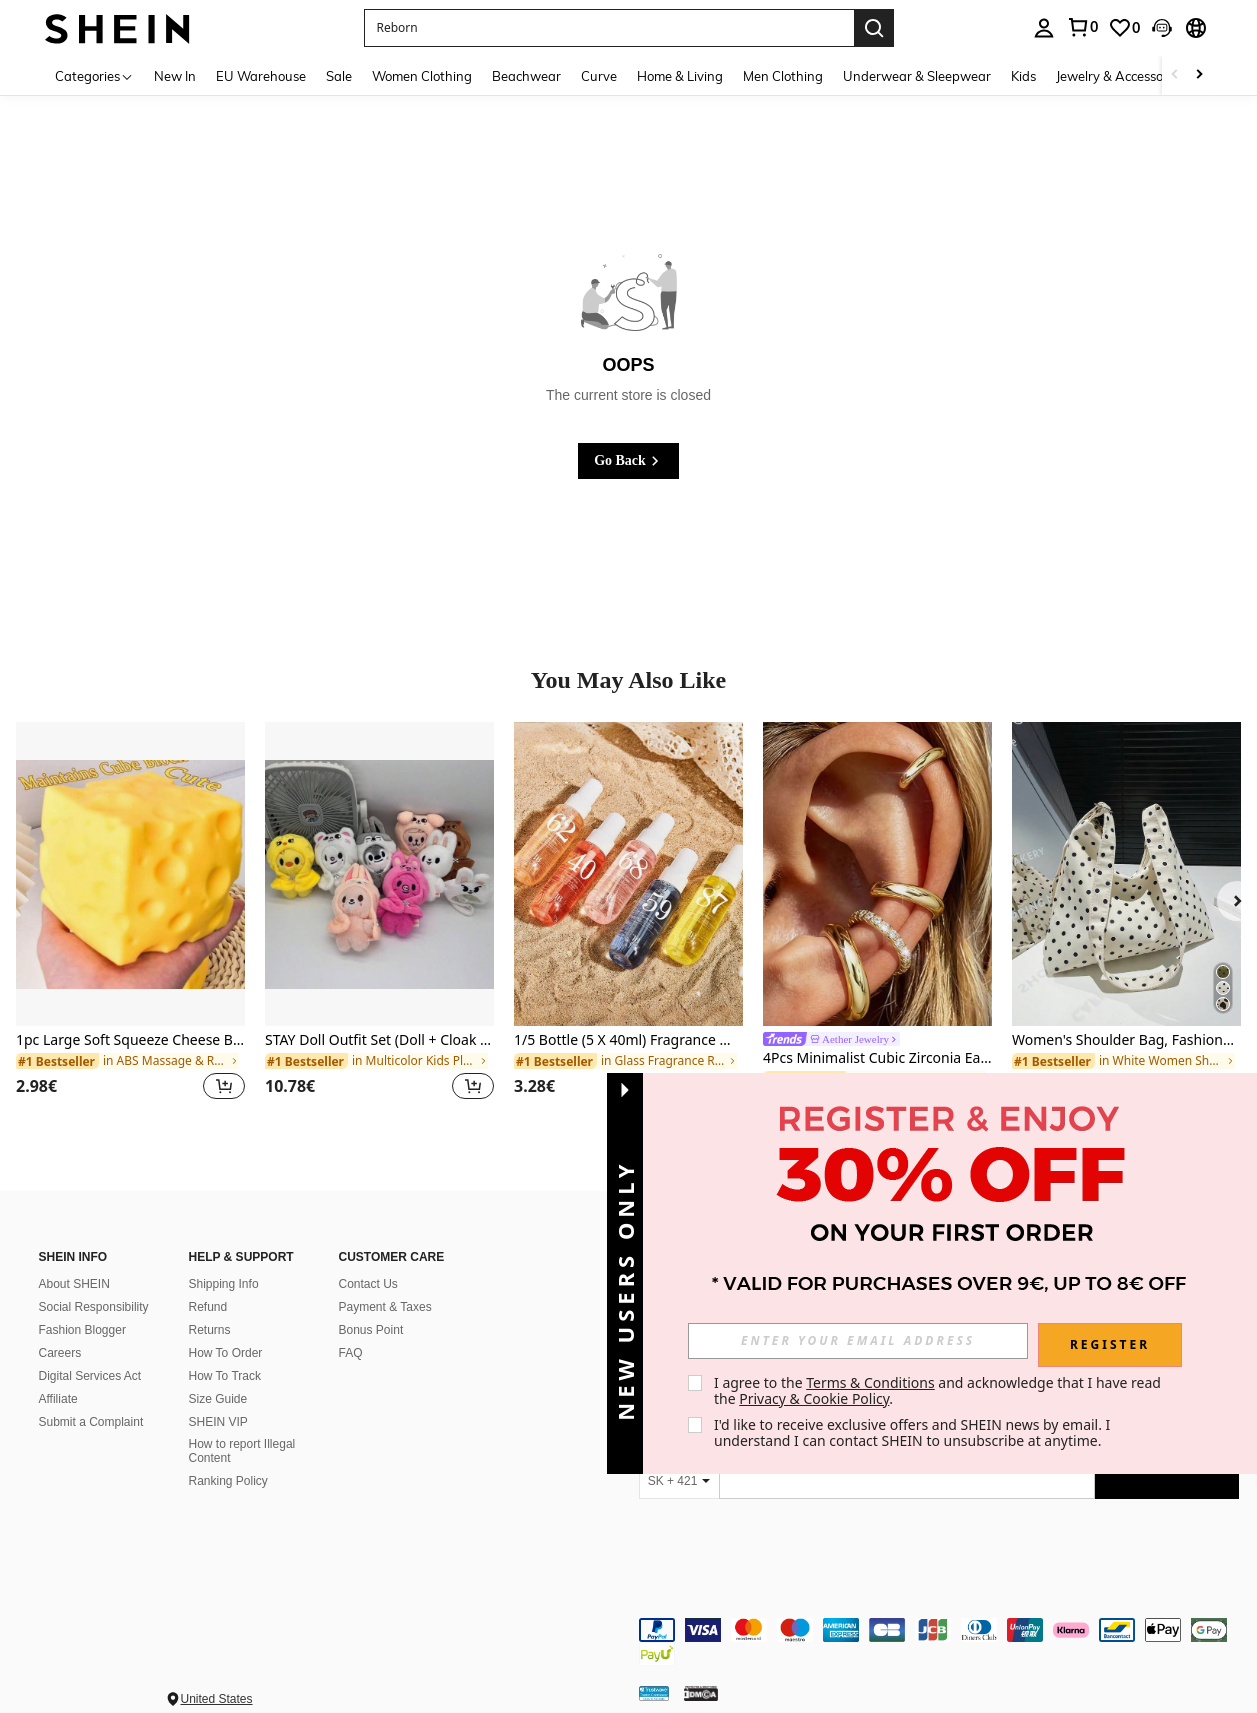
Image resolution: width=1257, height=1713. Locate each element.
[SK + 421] (679, 1481)
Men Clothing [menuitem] (783, 76)
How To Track (225, 1376)
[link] (1082, 27)
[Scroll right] (1199, 75)
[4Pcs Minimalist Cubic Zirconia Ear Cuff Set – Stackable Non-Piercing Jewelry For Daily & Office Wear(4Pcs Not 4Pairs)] (877, 874)
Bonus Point (371, 1330)
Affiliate (58, 1399)
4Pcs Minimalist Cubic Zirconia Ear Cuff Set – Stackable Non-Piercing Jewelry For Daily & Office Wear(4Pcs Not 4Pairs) (877, 1058)
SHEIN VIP (218, 1422)
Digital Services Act (90, 1376)
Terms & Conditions (880, 1382)
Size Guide (218, 1399)
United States (217, 1675)
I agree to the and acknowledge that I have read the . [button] (949, 1390)
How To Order (226, 1353)
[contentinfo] (939, 1630)
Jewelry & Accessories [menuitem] (1120, 76)
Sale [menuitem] (339, 76)
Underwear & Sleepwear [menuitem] (917, 76)
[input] (868, 1341)
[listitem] (130, 923)
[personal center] (1044, 28)
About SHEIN (74, 1284)
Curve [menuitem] (599, 76)
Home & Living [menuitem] (680, 76)
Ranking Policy (228, 1481)
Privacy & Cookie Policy (824, 1398)
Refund (208, 1307)
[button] (609, 28)
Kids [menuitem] (1023, 76)
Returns (210, 1330)
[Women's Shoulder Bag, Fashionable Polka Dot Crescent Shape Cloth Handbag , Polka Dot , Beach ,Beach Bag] (1126, 874)
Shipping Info (224, 1284)
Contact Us (368, 1284)
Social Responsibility (94, 1307)
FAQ (351, 1353)
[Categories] (94, 75)
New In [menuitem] (175, 76)
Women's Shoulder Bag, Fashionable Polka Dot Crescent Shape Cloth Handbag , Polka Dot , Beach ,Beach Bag (1126, 1040)
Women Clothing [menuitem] (422, 76)
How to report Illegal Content (242, 1451)
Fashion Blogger (82, 1330)
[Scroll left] (1175, 75)
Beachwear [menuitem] (526, 76)
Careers (60, 1353)
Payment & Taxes (385, 1307)
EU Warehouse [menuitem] (261, 76)
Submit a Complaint (91, 1422)
